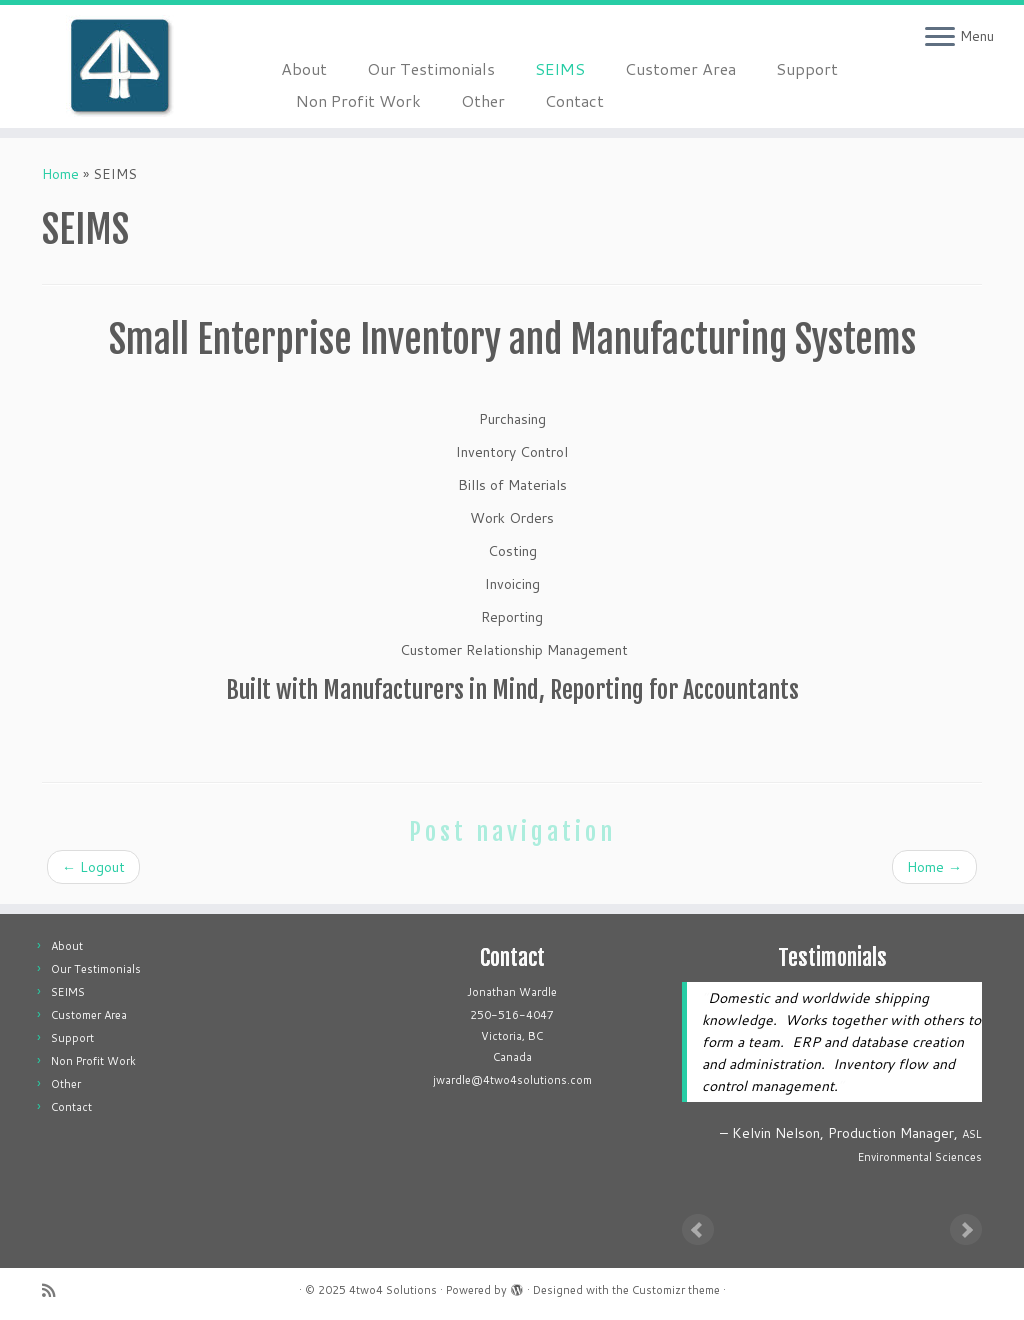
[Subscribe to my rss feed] (55, 1290)
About (304, 68)
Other (483, 100)
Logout (93, 867)
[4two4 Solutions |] (120, 66)
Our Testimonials (431, 68)
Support (807, 68)
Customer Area (680, 68)
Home (60, 174)
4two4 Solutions (393, 1290)
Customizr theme (676, 1290)
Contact (574, 100)
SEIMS (560, 68)
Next (966, 1230)
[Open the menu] (940, 38)
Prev (698, 1230)
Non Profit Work (358, 100)
